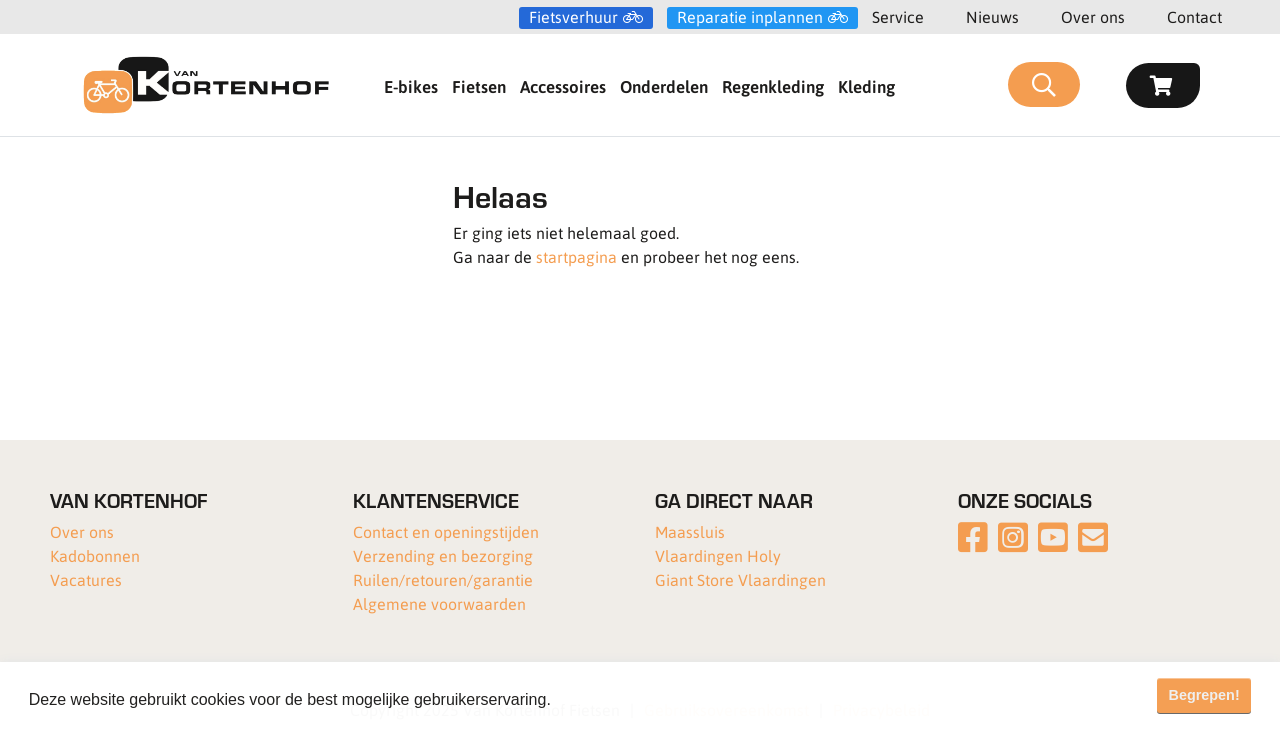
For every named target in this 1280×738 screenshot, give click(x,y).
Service (898, 16)
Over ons (1093, 16)
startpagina (576, 256)
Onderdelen (664, 86)
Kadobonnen (95, 555)
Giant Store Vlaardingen (740, 579)
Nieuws (992, 16)
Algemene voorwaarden (439, 603)
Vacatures (86, 579)
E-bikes (411, 86)
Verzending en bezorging (443, 555)
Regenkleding (773, 86)
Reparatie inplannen (750, 17)
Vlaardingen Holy (718, 555)
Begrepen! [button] (1204, 695)
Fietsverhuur (573, 17)
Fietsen (479, 86)
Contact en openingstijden (446, 531)
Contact (1194, 16)
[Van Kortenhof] (206, 85)
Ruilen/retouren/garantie (443, 579)
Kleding (866, 86)
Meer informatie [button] (613, 699)
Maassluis (690, 531)
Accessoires (563, 86)
